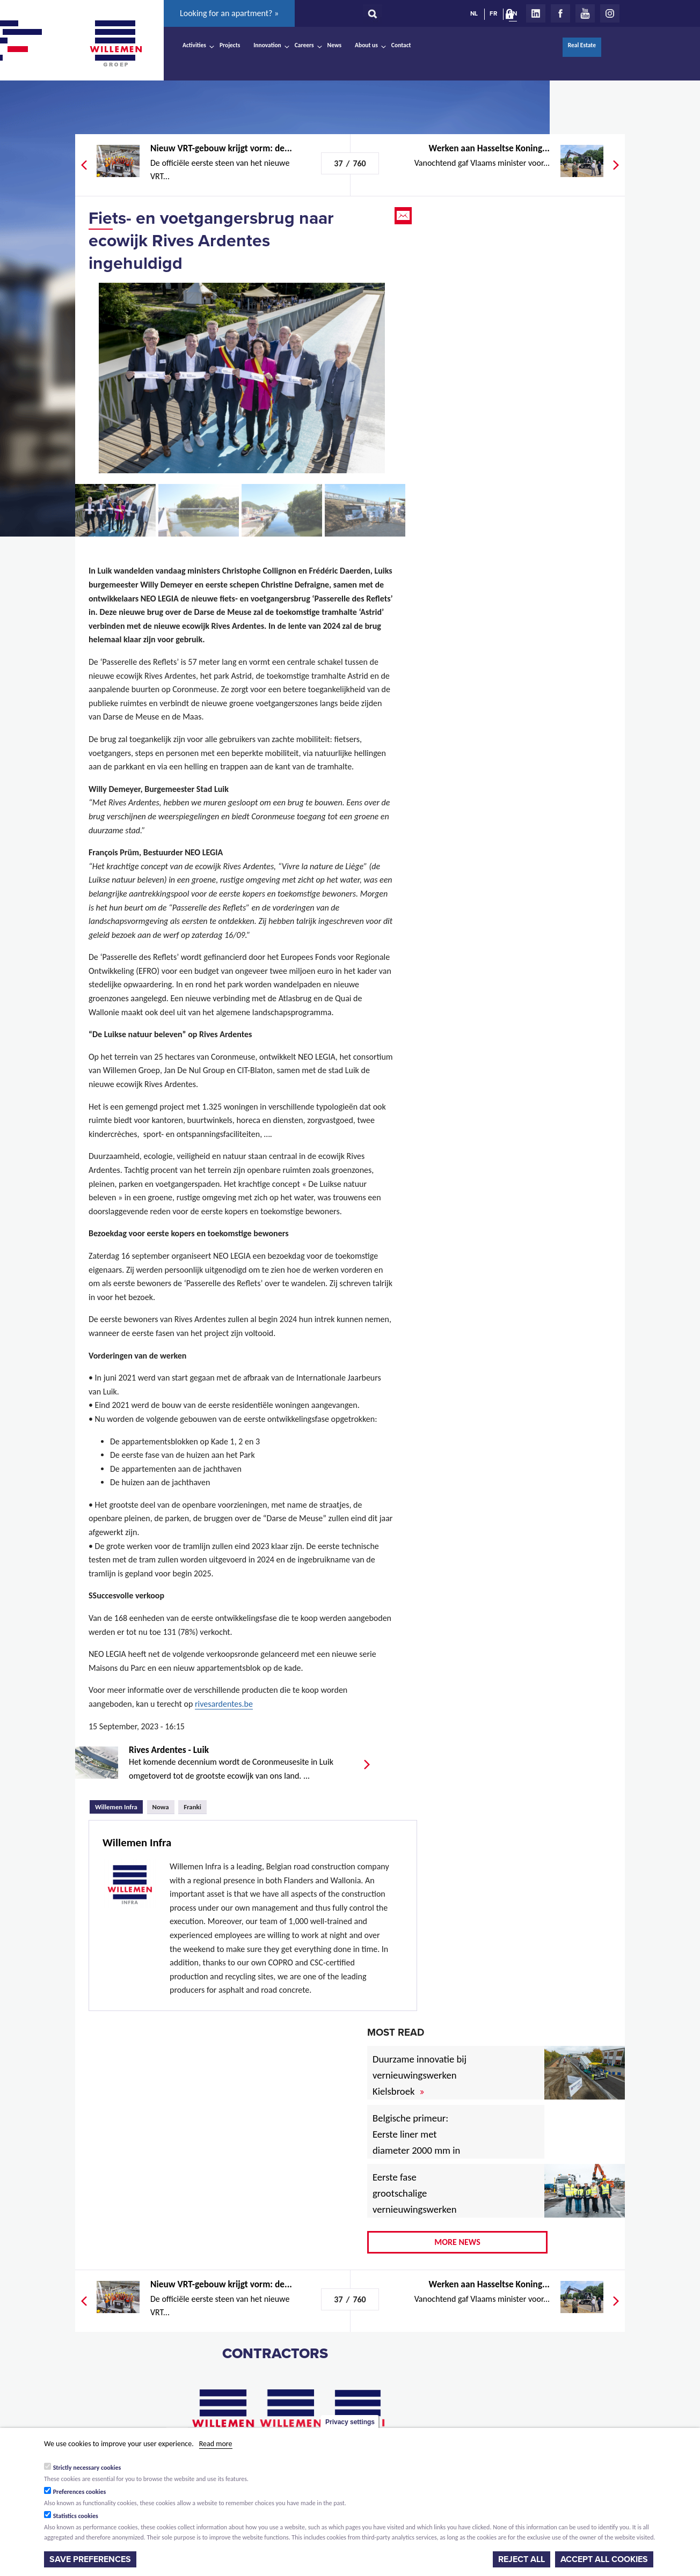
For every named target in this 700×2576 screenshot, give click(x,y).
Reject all (521, 2559)
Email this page (404, 215)
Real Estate (582, 45)
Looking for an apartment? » (229, 13)
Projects (230, 45)
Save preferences (90, 2559)
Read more (215, 2443)
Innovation (267, 45)
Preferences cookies (79, 2492)
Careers (304, 45)
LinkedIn (535, 13)
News (334, 45)
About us (366, 45)
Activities (194, 45)
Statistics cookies (75, 2516)
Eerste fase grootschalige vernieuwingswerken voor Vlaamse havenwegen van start (421, 2209)
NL (474, 13)
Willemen (115, 43)
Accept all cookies (604, 2559)
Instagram (609, 13)
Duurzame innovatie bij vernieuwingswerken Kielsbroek (419, 2075)
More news (457, 2242)
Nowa (160, 1807)
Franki (192, 1807)
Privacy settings (350, 2422)
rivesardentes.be (224, 1704)
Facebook (560, 13)
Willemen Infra (119, 1805)
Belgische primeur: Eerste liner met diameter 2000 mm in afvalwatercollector (416, 2142)
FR (493, 13)
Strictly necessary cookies (87, 2467)
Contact (401, 45)
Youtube (585, 13)
